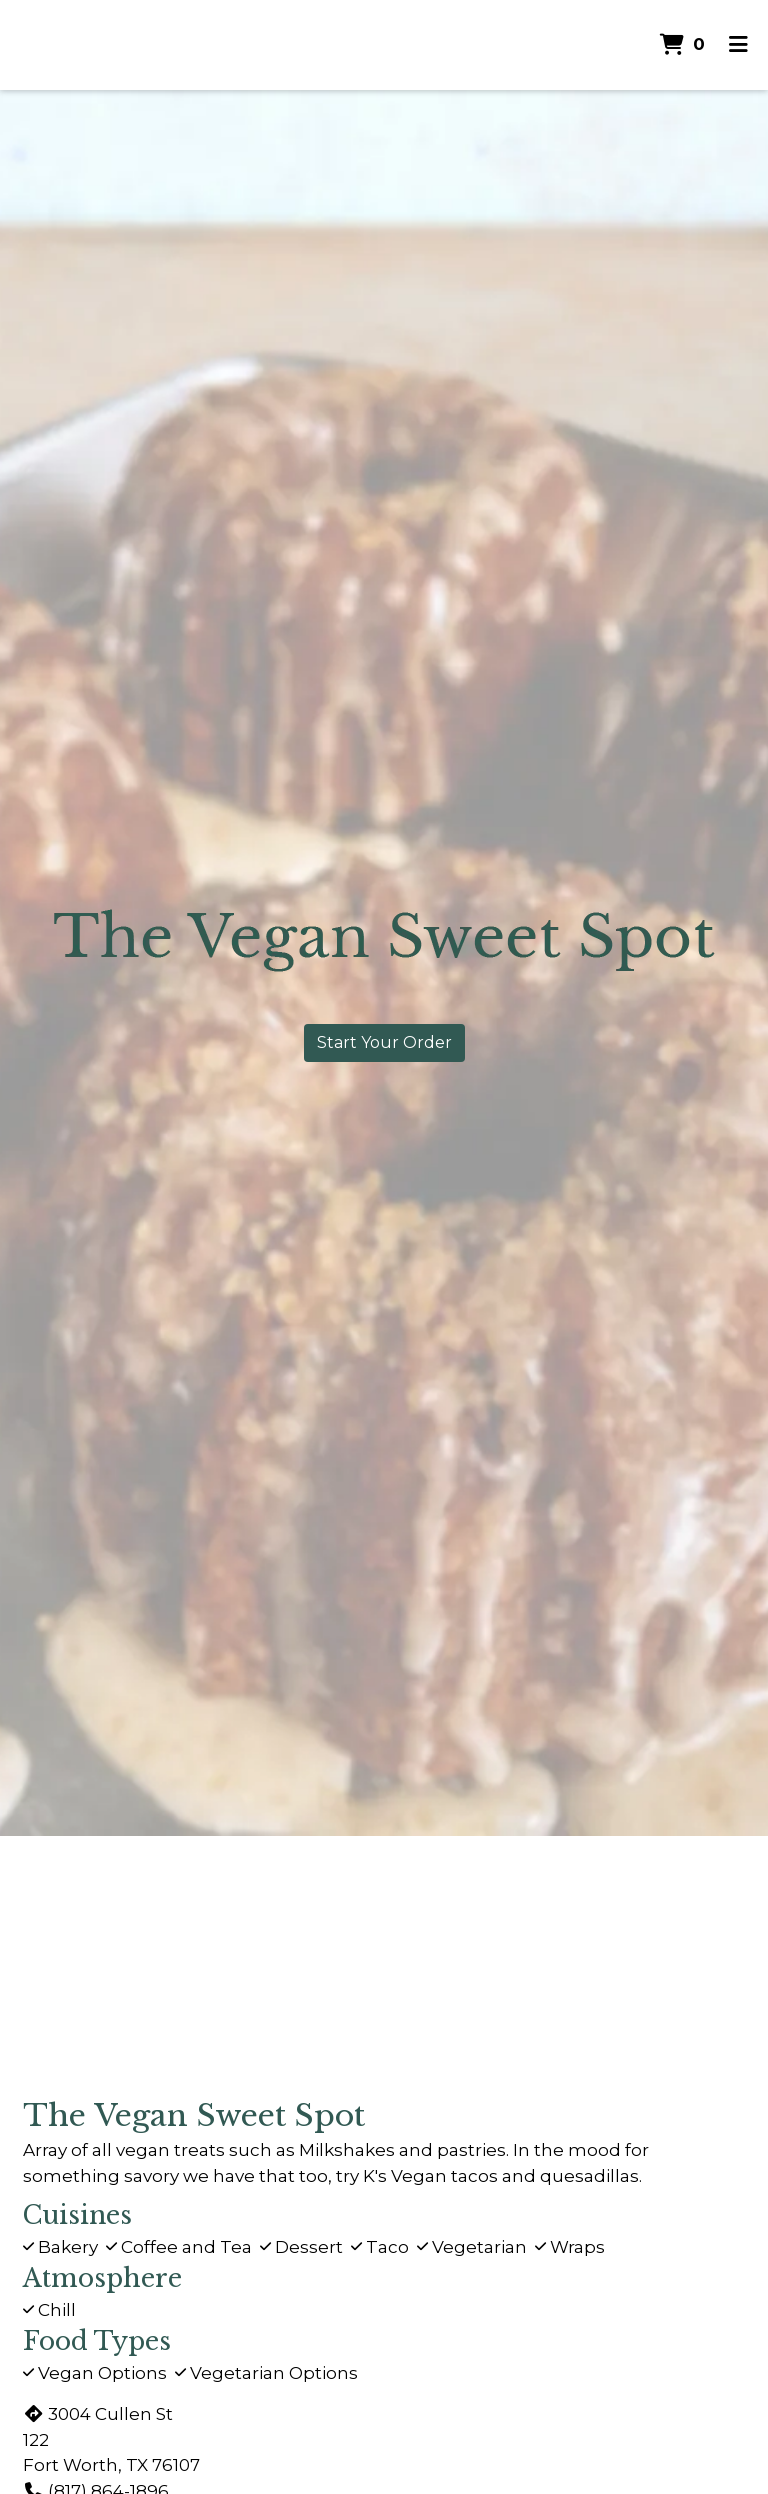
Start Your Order (384, 1042)
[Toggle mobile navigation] (738, 45)
